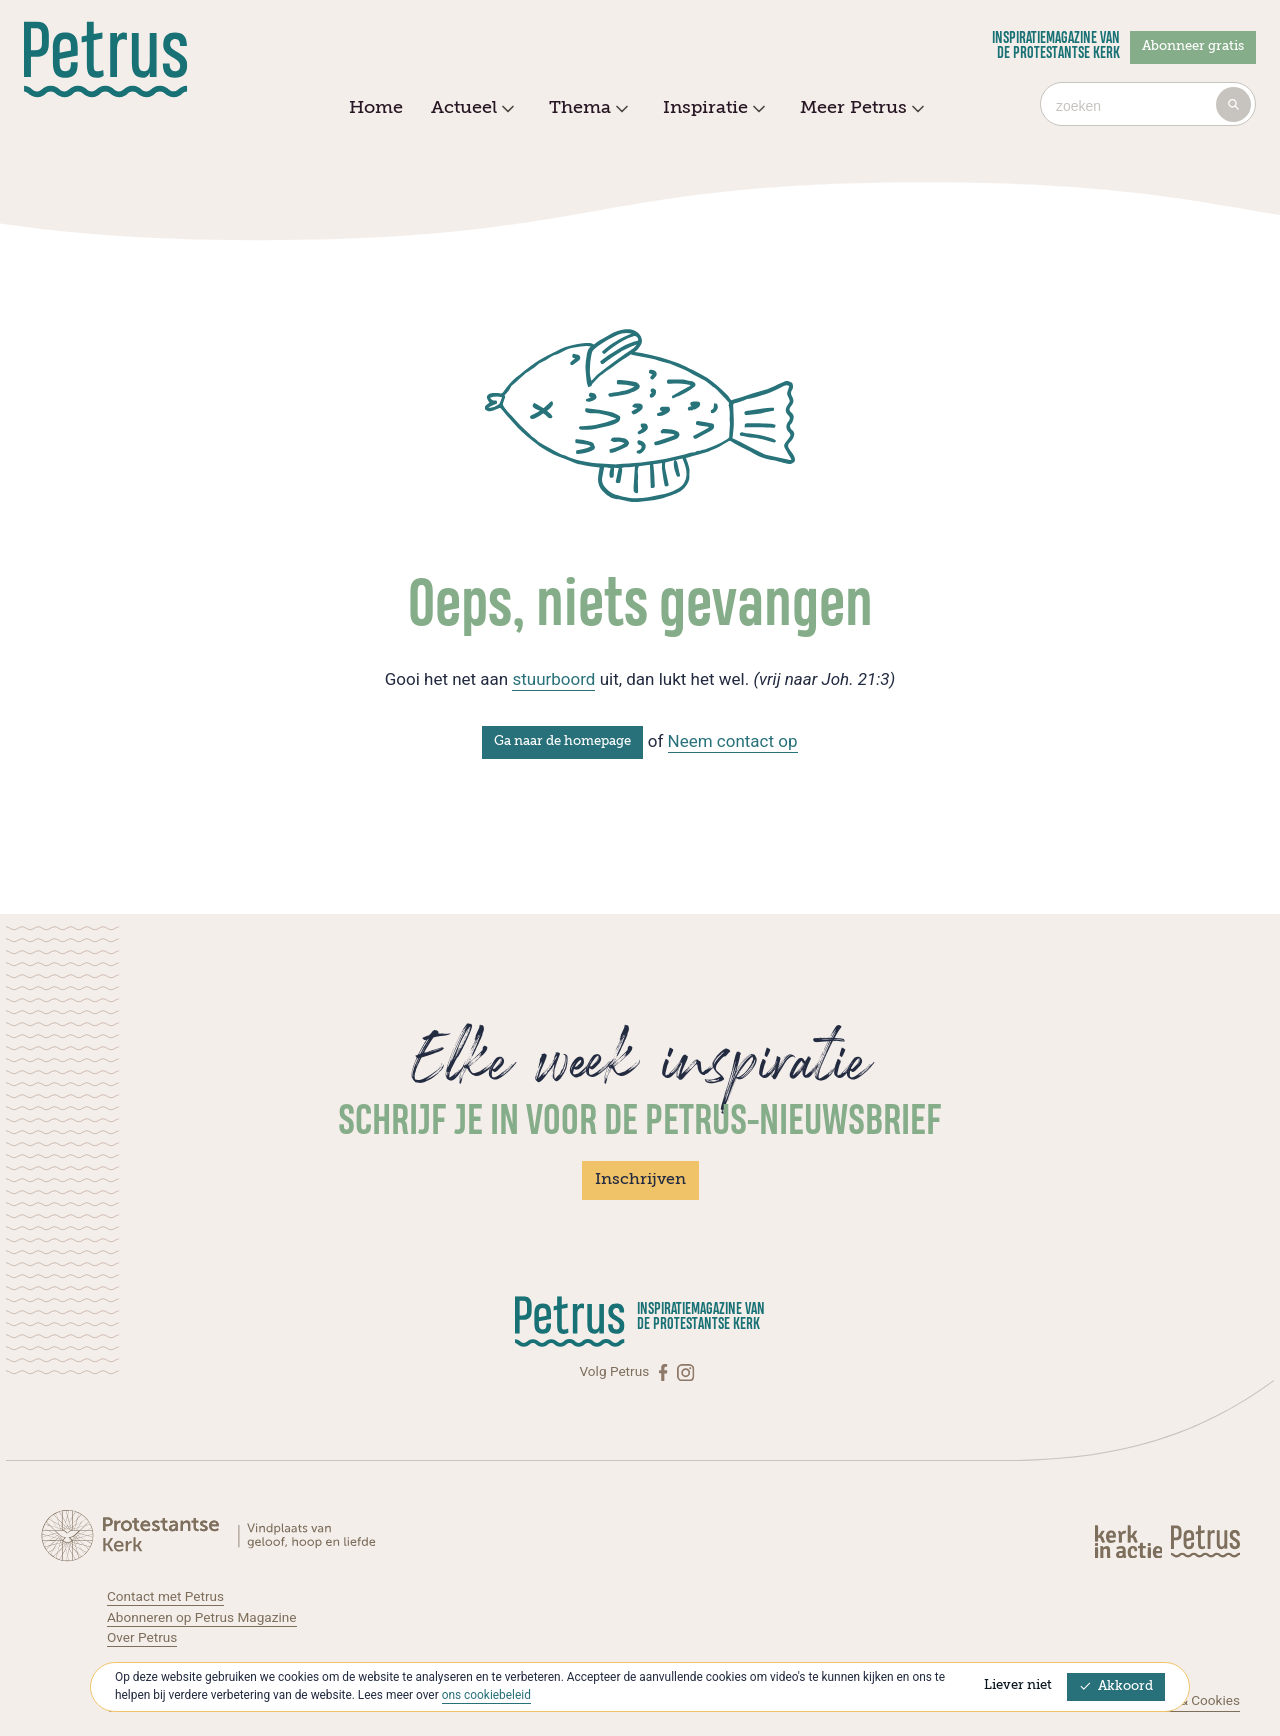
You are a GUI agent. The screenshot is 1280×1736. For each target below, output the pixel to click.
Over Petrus (142, 1637)
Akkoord (1116, 1686)
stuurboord (553, 679)
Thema (586, 109)
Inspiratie (711, 109)
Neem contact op (733, 741)
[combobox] (1148, 104)
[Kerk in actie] (1130, 1540)
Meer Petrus (859, 109)
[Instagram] (685, 1371)
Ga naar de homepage (562, 741)
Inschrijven (640, 1180)
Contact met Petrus (165, 1596)
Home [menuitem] (376, 108)
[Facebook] (665, 1371)
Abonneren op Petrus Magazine (202, 1617)
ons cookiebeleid (486, 1695)
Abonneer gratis (1193, 46)
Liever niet (1018, 1685)
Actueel (470, 109)
